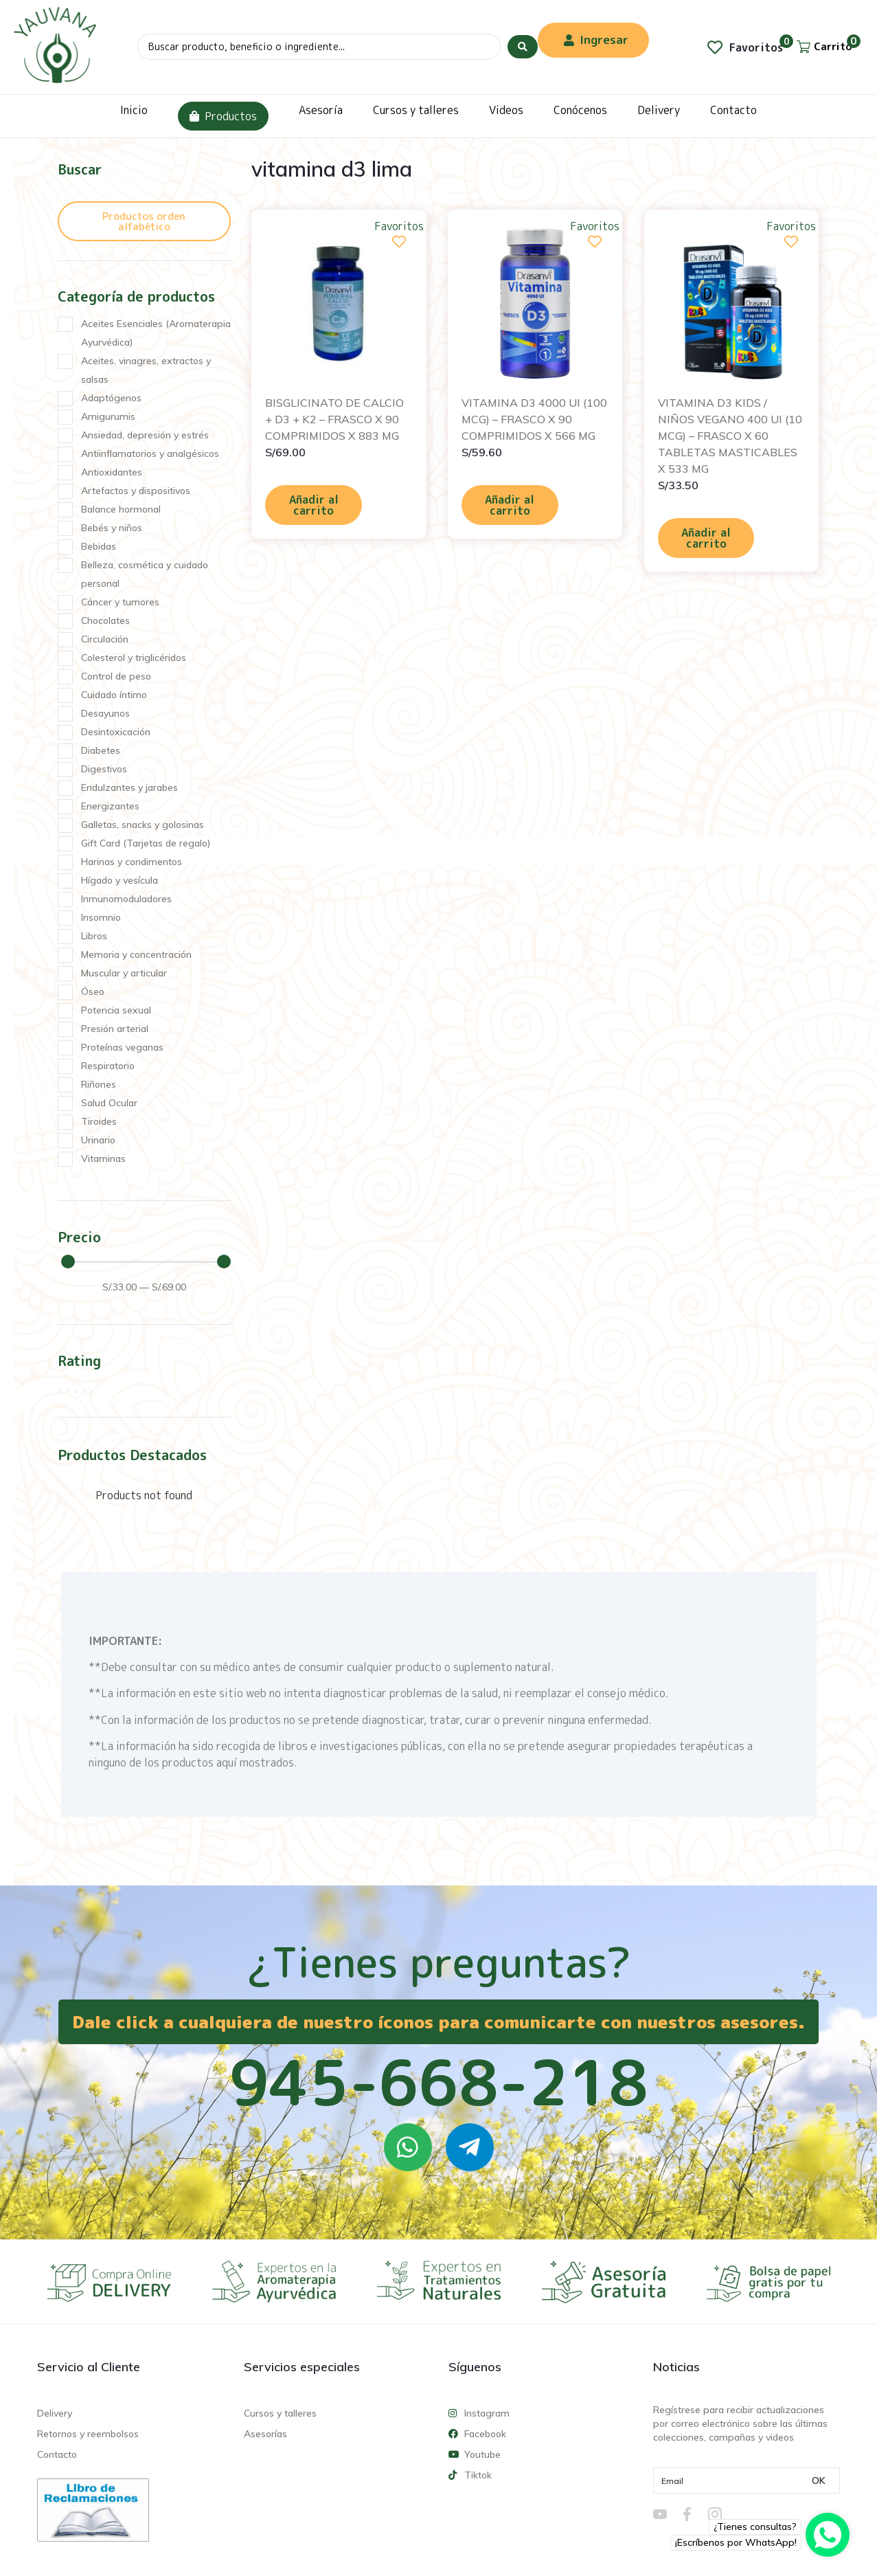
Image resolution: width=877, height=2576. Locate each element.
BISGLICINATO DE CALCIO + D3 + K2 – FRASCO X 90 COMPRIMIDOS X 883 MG (334, 419)
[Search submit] (523, 46)
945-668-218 (438, 2082)
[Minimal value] (146, 1261)
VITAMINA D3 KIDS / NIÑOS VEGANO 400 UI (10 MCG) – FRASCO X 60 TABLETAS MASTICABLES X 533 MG (730, 435)
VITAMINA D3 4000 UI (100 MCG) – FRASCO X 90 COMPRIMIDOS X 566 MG (534, 419)
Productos (223, 116)
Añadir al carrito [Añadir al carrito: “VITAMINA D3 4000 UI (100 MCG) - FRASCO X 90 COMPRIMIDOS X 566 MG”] (509, 505)
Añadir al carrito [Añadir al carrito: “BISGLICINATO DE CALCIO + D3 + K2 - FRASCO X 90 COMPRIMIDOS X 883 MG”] (314, 505)
